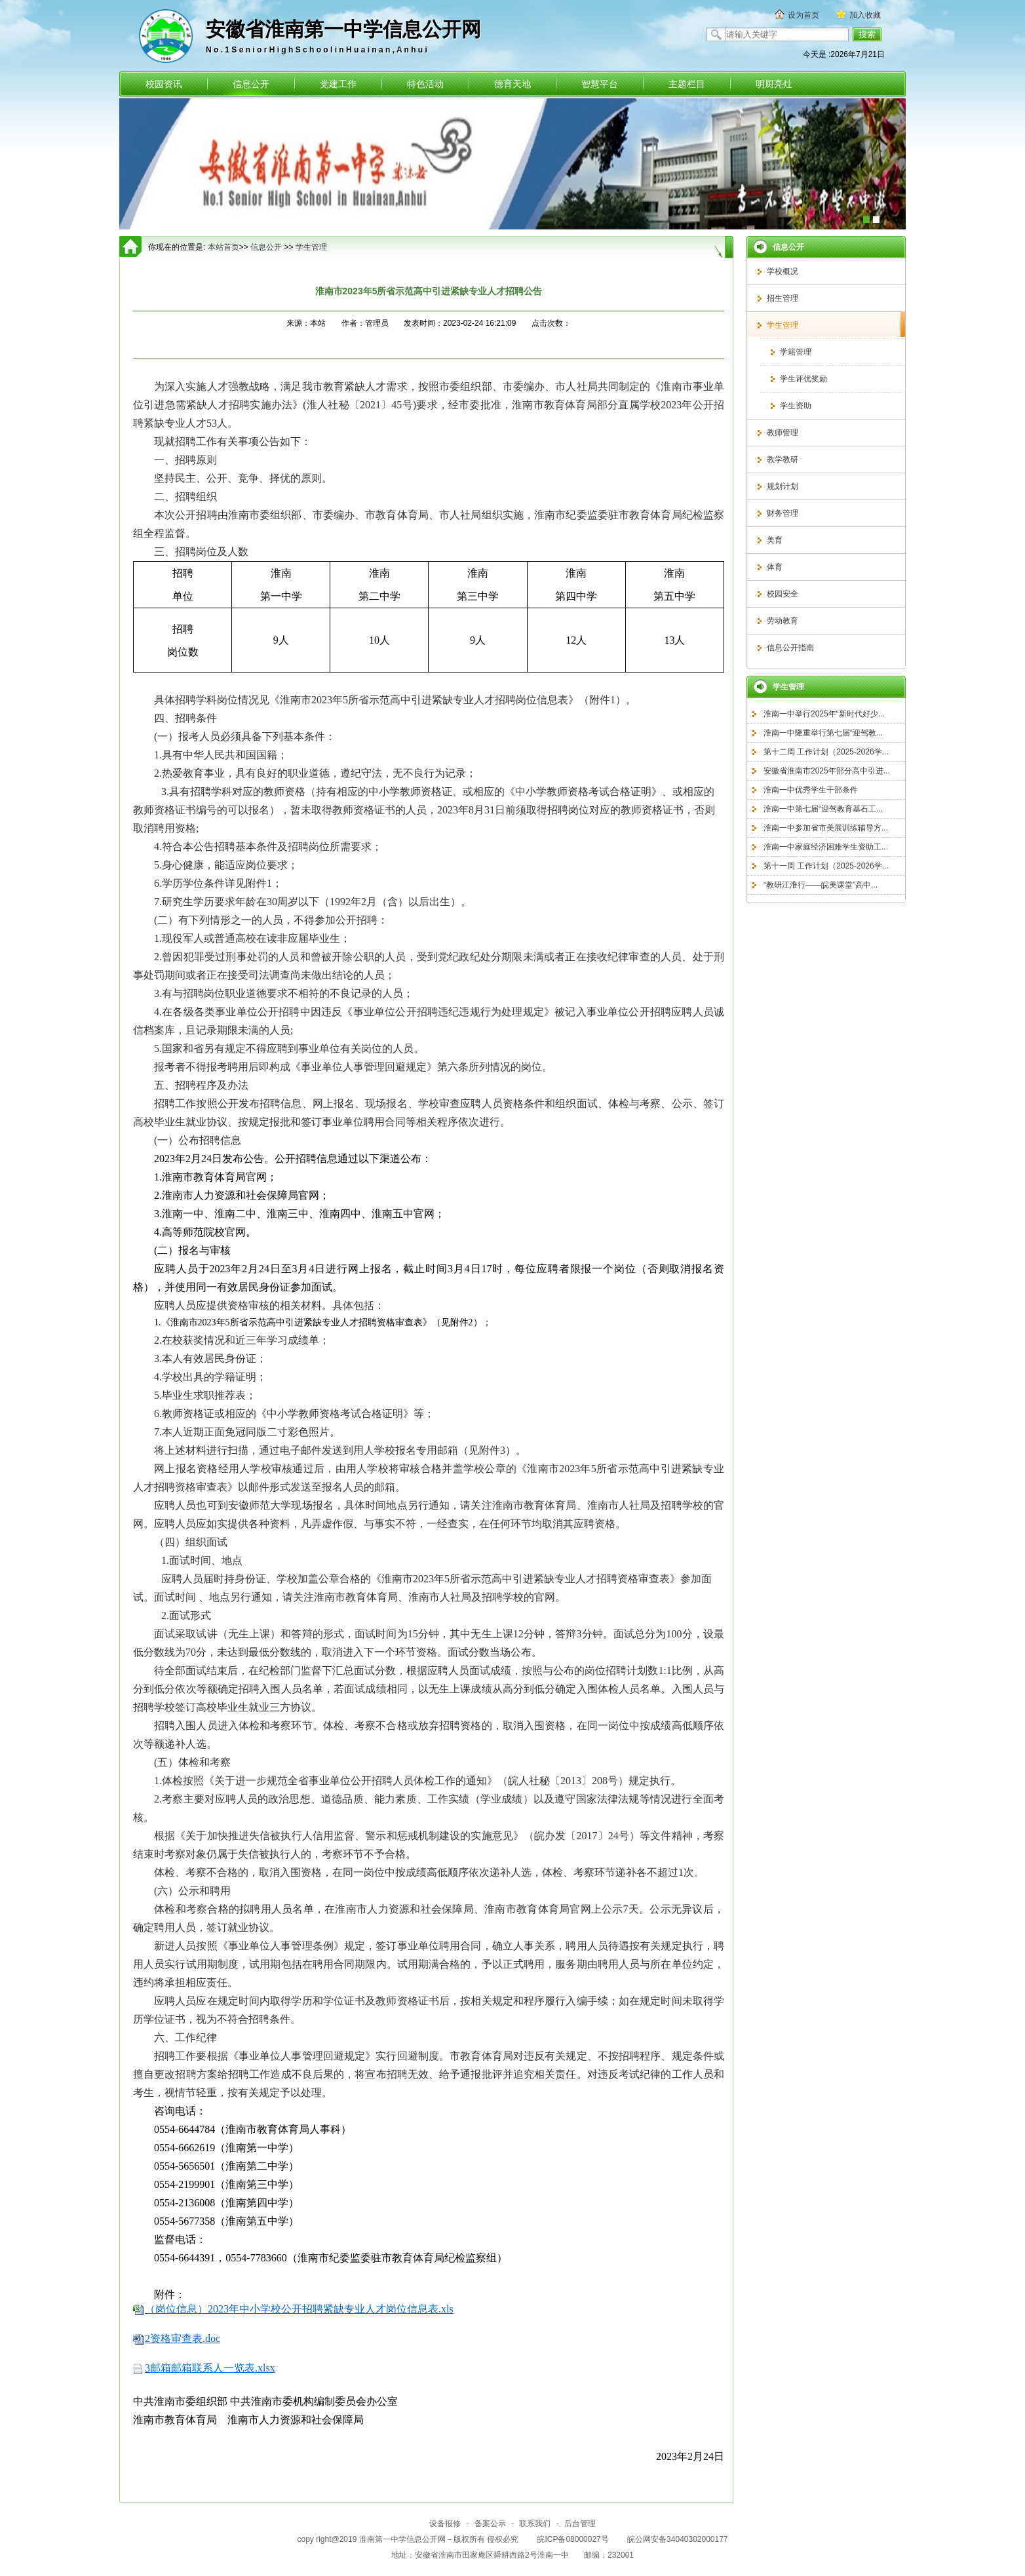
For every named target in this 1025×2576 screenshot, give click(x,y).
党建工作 (338, 84)
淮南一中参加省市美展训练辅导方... (826, 827)
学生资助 (795, 405)
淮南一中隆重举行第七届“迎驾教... (823, 732)
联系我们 (535, 2523)
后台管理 (580, 2523)
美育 (775, 540)
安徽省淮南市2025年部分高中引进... (827, 770)
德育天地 (512, 84)
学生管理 (782, 325)
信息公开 (251, 84)
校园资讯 (163, 84)
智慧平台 (599, 84)
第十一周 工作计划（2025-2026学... (826, 865)
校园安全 (782, 593)
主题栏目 (686, 84)
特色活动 (425, 84)
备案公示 (490, 2523)
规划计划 (782, 486)
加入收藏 (865, 15)
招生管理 (782, 298)
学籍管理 (795, 352)
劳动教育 (782, 620)
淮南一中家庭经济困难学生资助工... (826, 846)
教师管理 (782, 432)
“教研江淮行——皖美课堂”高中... (821, 884)
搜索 (867, 34)
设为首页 (803, 15)
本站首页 (223, 247)
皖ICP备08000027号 (574, 2539)
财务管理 (782, 513)
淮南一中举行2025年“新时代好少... (824, 713)
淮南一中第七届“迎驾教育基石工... (823, 808)
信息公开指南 (790, 647)
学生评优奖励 (803, 378)
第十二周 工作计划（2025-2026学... (826, 751)
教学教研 (782, 459)
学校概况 (782, 271)
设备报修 (445, 2523)
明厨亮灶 (774, 84)
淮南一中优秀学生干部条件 (811, 789)
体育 (775, 567)
